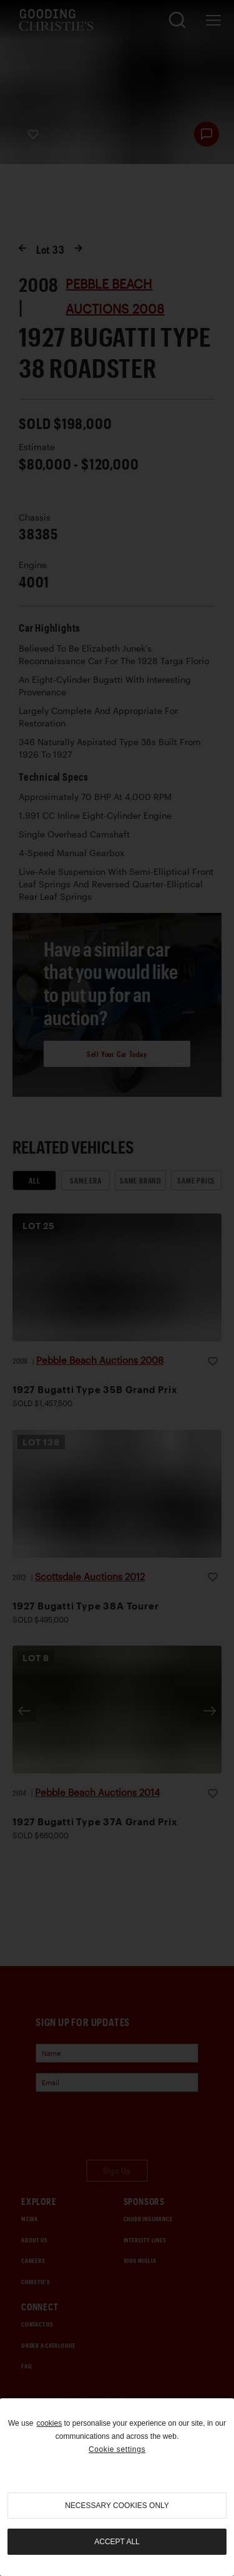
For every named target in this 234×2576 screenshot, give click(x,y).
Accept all (116, 2541)
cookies (49, 2423)
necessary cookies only (117, 2505)
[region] (117, 2487)
